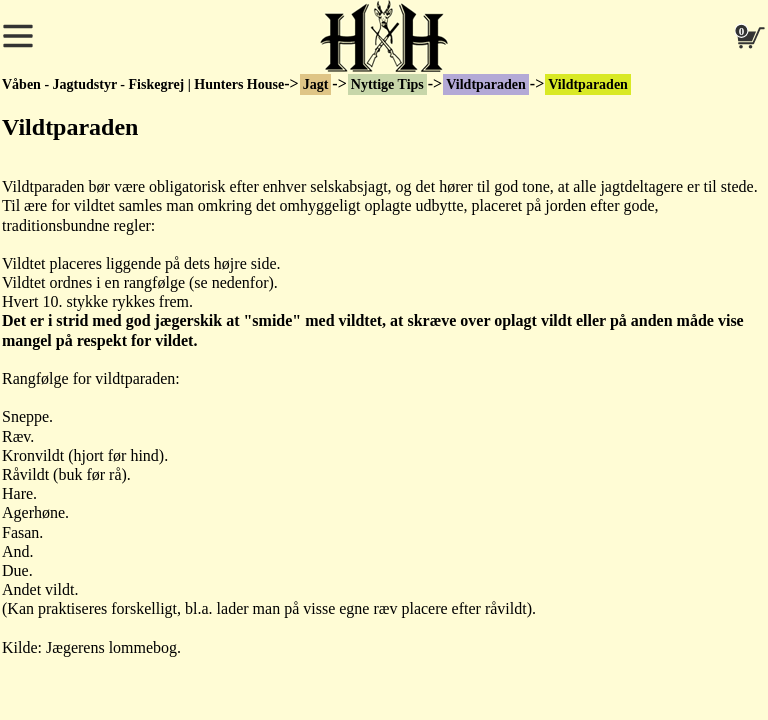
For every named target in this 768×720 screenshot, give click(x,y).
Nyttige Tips (387, 84)
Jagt (316, 84)
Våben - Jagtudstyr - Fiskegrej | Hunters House (143, 84)
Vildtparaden (486, 84)
